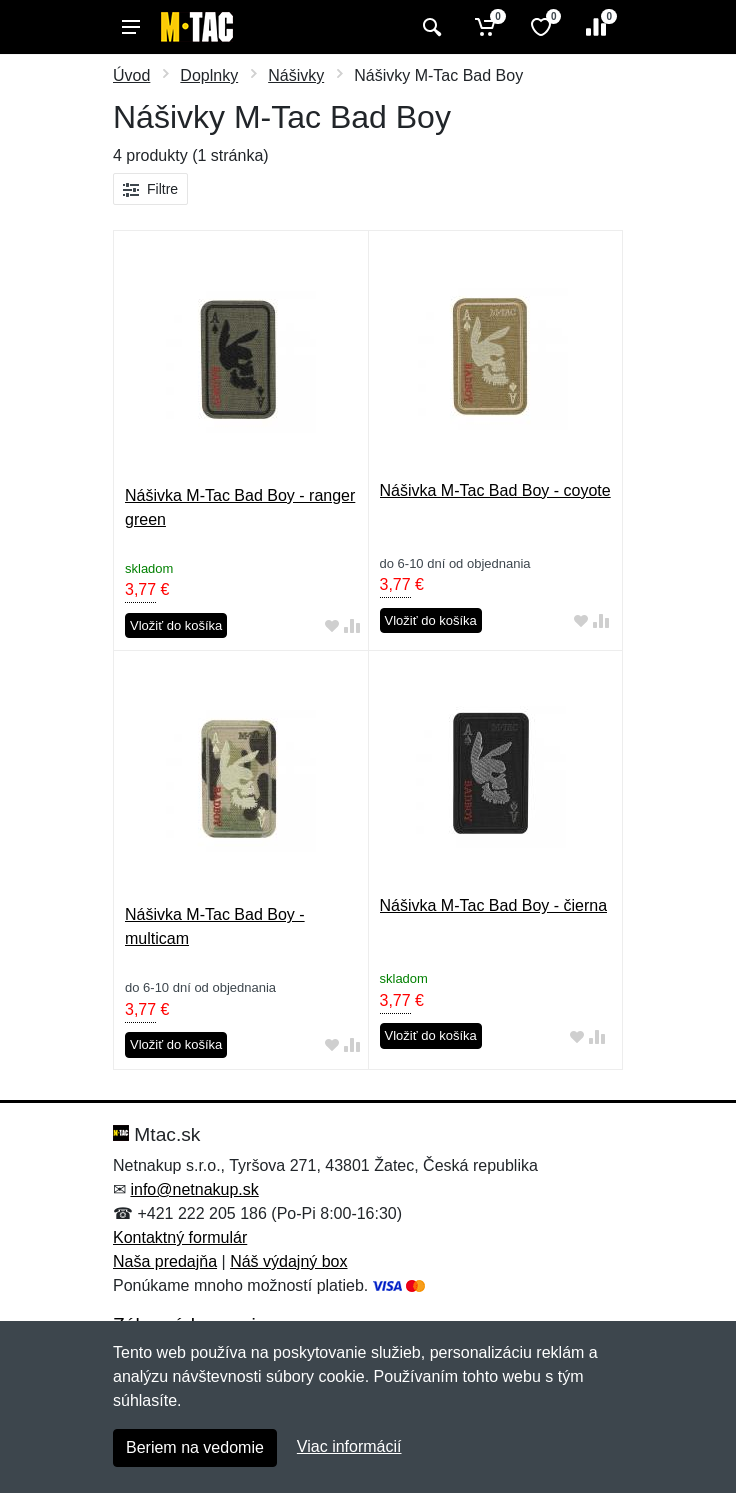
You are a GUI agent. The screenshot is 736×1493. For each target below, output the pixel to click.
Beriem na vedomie (195, 1447)
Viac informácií (349, 1446)
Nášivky (296, 75)
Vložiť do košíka (176, 625)
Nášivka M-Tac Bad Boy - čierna (494, 905)
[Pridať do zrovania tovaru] (352, 626)
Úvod (131, 75)
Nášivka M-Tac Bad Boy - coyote (495, 490)
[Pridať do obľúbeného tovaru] (332, 626)
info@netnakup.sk (194, 1189)
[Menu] (131, 27)
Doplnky (209, 75)
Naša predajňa (165, 1261)
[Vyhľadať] (429, 27)
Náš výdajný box (288, 1261)
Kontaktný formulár (180, 1237)
